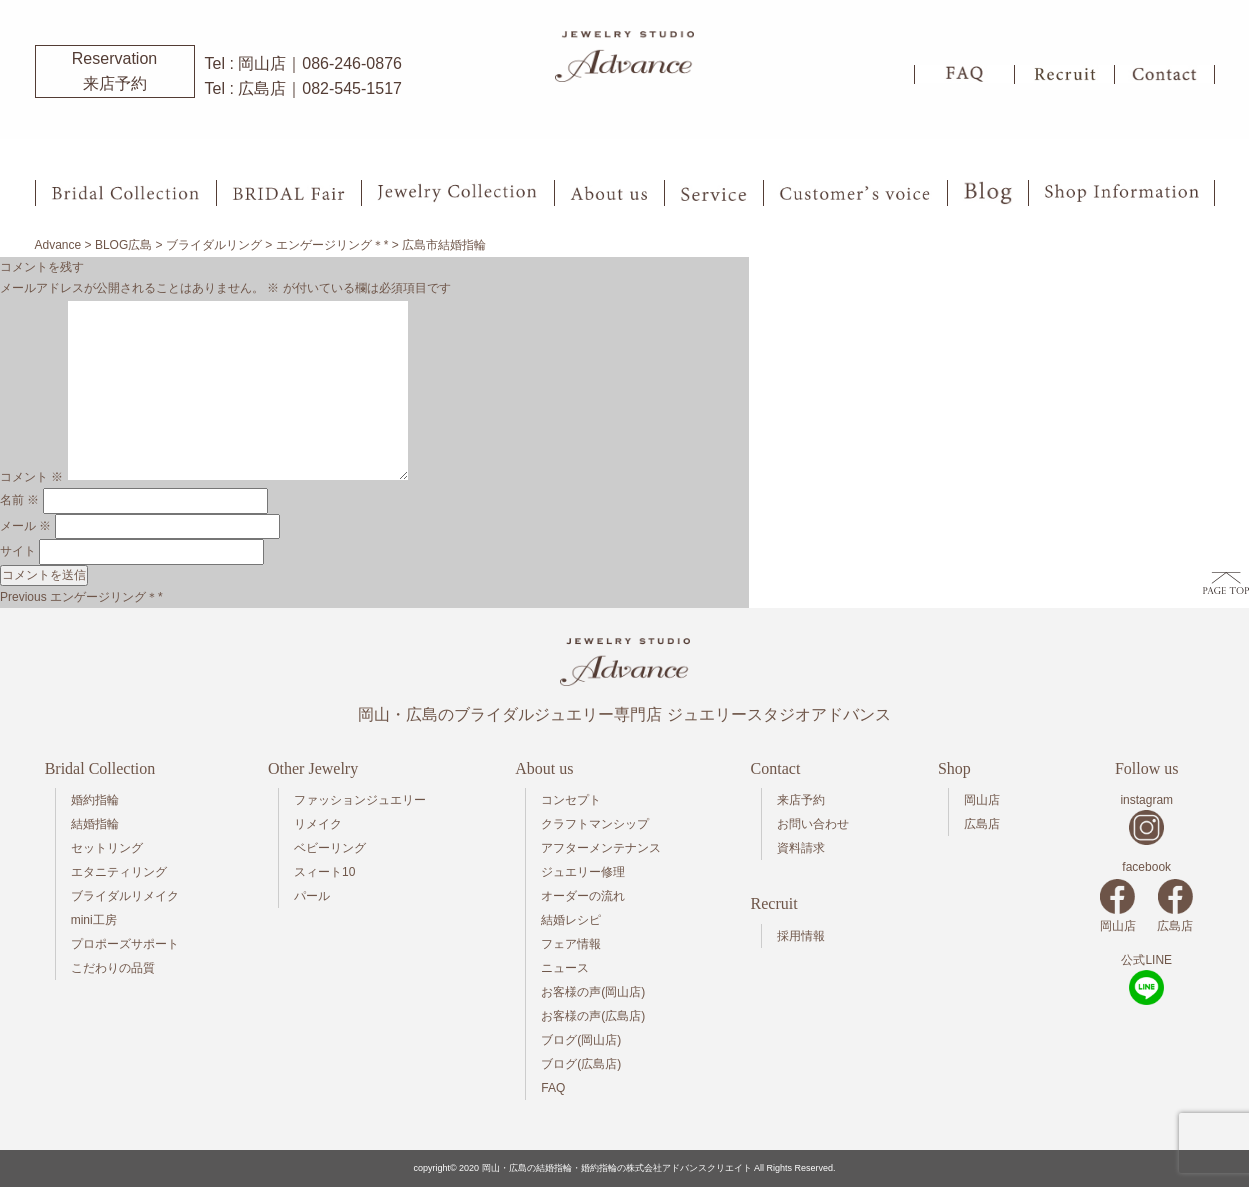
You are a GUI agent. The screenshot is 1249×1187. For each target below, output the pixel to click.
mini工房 (94, 920)
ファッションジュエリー (360, 800)
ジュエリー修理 (583, 872)
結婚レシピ (571, 920)
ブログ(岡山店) (581, 1040)
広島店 (982, 824)
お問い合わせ (813, 824)
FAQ (553, 1088)
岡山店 (982, 800)
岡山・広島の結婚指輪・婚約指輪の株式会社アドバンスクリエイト (617, 1168)
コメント (31, 477)
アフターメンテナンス (601, 848)
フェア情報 (571, 944)
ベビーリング (330, 848)
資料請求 (801, 848)
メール (25, 526)
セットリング (107, 848)
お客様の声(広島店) (593, 1016)
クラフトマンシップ (595, 824)
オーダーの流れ (583, 896)
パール (312, 896)
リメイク (318, 824)
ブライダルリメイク (125, 896)
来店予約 (801, 800)
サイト (18, 551)
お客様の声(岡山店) (593, 992)
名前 (19, 500)
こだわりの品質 (113, 968)
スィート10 (324, 872)
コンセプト (571, 800)
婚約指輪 (95, 800)
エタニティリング (119, 872)
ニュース (565, 968)
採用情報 (801, 936)
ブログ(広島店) (581, 1064)
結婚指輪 (95, 824)
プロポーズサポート (125, 944)
